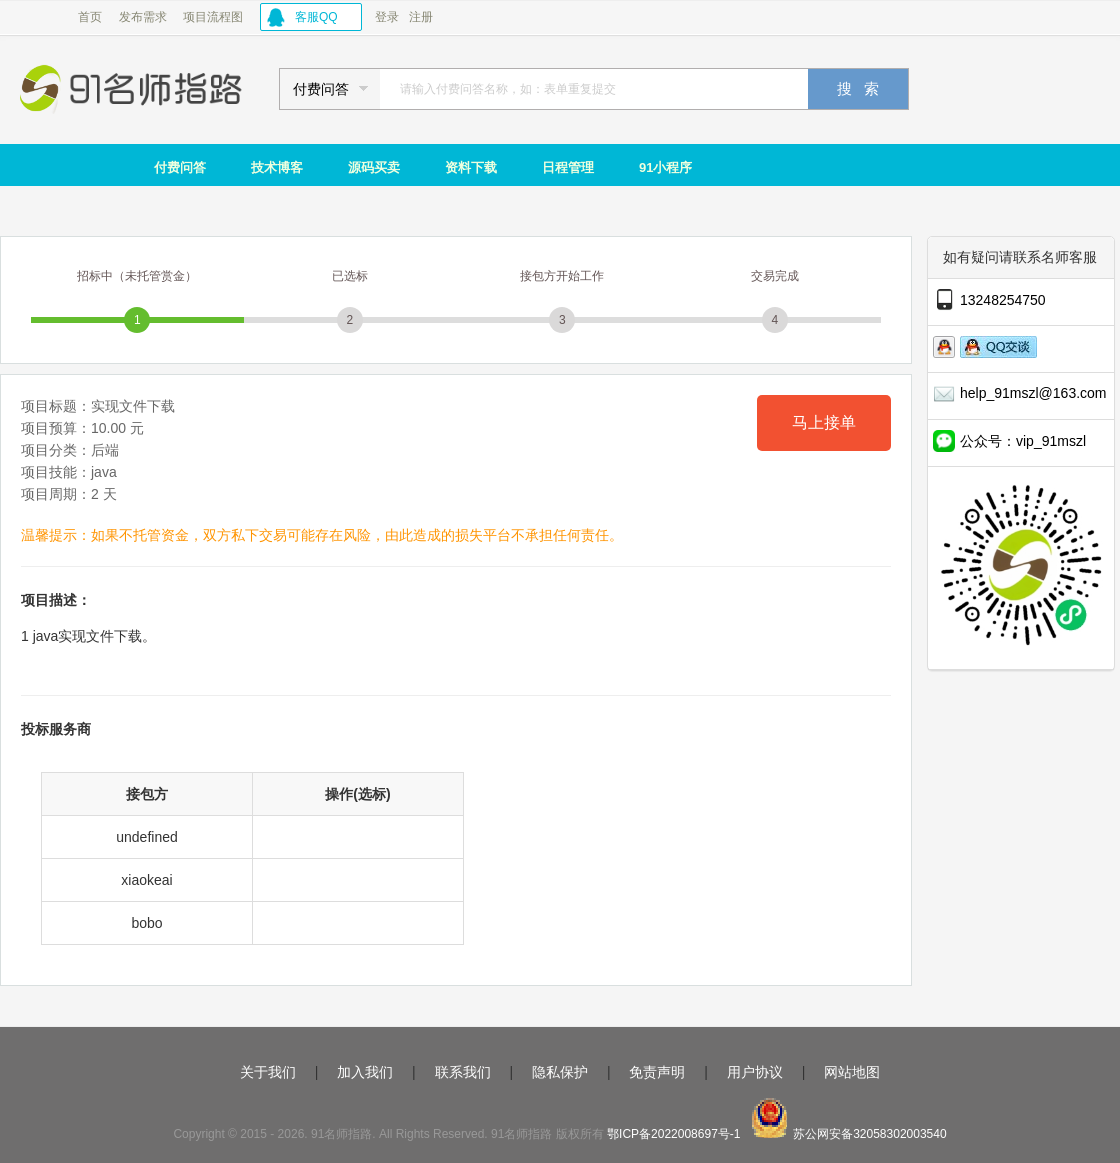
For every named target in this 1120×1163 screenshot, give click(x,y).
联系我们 (463, 1072)
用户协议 (755, 1072)
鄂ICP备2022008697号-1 (673, 1134)
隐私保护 (560, 1072)
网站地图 (852, 1072)
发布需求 (143, 17)
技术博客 (277, 167)
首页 (90, 17)
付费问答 (180, 167)
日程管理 (568, 167)
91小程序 (665, 167)
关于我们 (268, 1072)
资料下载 (471, 167)
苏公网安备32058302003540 (869, 1134)
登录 (387, 17)
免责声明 (657, 1072)
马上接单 (824, 422)
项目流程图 (213, 17)
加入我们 (365, 1072)
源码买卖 (374, 167)
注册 (421, 17)
